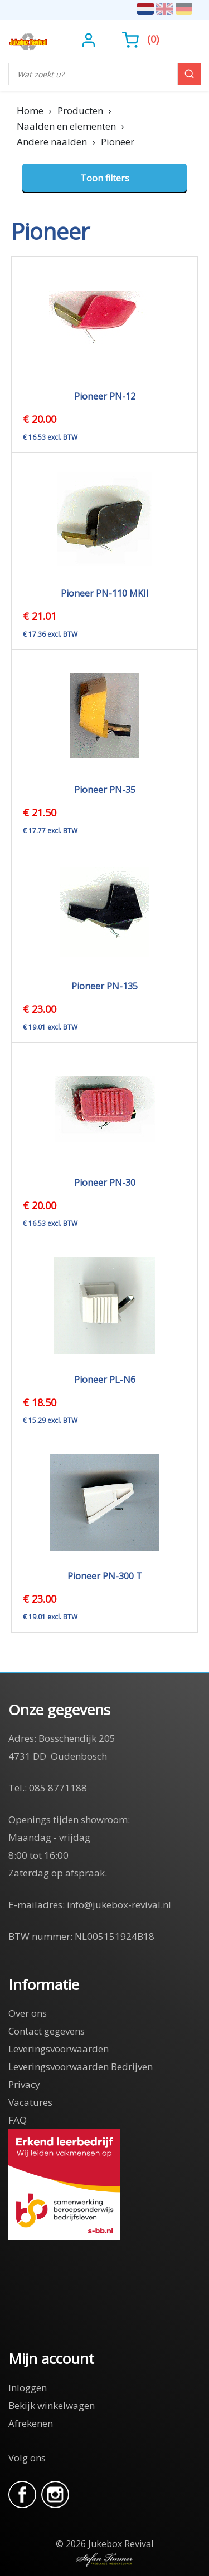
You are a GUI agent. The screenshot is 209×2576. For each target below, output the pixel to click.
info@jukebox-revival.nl (119, 1904)
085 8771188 (58, 1787)
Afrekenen (30, 2423)
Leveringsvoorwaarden (58, 2048)
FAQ (17, 2120)
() (140, 39)
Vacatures (30, 2102)
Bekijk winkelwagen (51, 2405)
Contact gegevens (46, 2031)
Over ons (27, 2013)
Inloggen (27, 2387)
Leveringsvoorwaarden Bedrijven (80, 2066)
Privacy (24, 2084)
